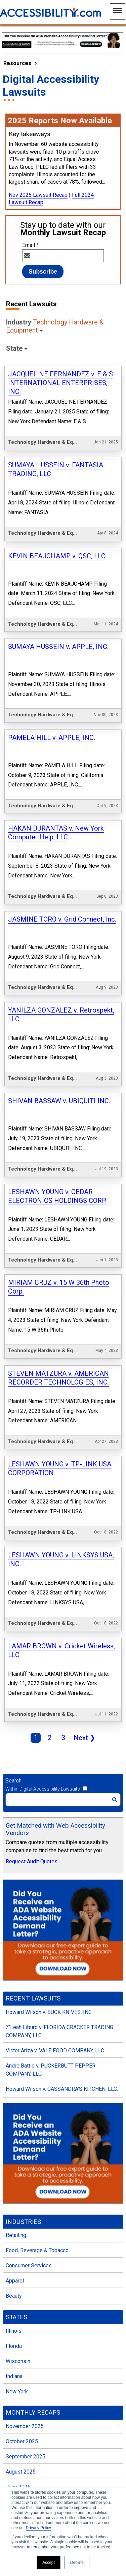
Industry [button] (55, 326)
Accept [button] (48, 2562)
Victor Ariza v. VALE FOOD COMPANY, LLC (55, 1906)
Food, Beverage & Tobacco (37, 2106)
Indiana (14, 2231)
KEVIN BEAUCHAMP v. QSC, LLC (57, 536)
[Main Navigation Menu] (117, 11)
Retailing (16, 2090)
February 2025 (23, 2403)
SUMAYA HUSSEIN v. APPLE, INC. (58, 618)
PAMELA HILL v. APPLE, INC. (51, 699)
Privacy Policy (38, 2527)
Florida (14, 2201)
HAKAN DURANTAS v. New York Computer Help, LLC (56, 784)
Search (13, 1636)
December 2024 (25, 2433)
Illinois (14, 2186)
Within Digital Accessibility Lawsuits (42, 1644)
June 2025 (18, 2342)
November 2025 (25, 2281)
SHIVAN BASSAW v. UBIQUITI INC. (59, 1024)
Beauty (14, 2151)
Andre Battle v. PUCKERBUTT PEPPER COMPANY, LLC (50, 1925)
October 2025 (22, 2297)
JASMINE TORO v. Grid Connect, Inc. (62, 861)
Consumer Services (29, 2121)
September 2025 (25, 2312)
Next (83, 1593)
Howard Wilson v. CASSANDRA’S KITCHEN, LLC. (62, 1944)
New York (17, 2246)
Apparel (15, 2136)
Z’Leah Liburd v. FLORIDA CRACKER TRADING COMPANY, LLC (59, 1887)
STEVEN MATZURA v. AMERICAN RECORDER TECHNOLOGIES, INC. (58, 1271)
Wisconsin (18, 2216)
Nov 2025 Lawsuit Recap (38, 195)
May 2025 (17, 2357)
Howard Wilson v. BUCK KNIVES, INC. (49, 1867)
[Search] (63, 1655)
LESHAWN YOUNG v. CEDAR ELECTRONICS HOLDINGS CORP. (57, 1109)
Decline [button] (77, 2562)
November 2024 (25, 2448)
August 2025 (21, 2327)
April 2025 (18, 2372)
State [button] (14, 348)
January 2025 (21, 2418)
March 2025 (20, 2388)
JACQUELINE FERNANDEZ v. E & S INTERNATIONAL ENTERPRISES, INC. (60, 383)
